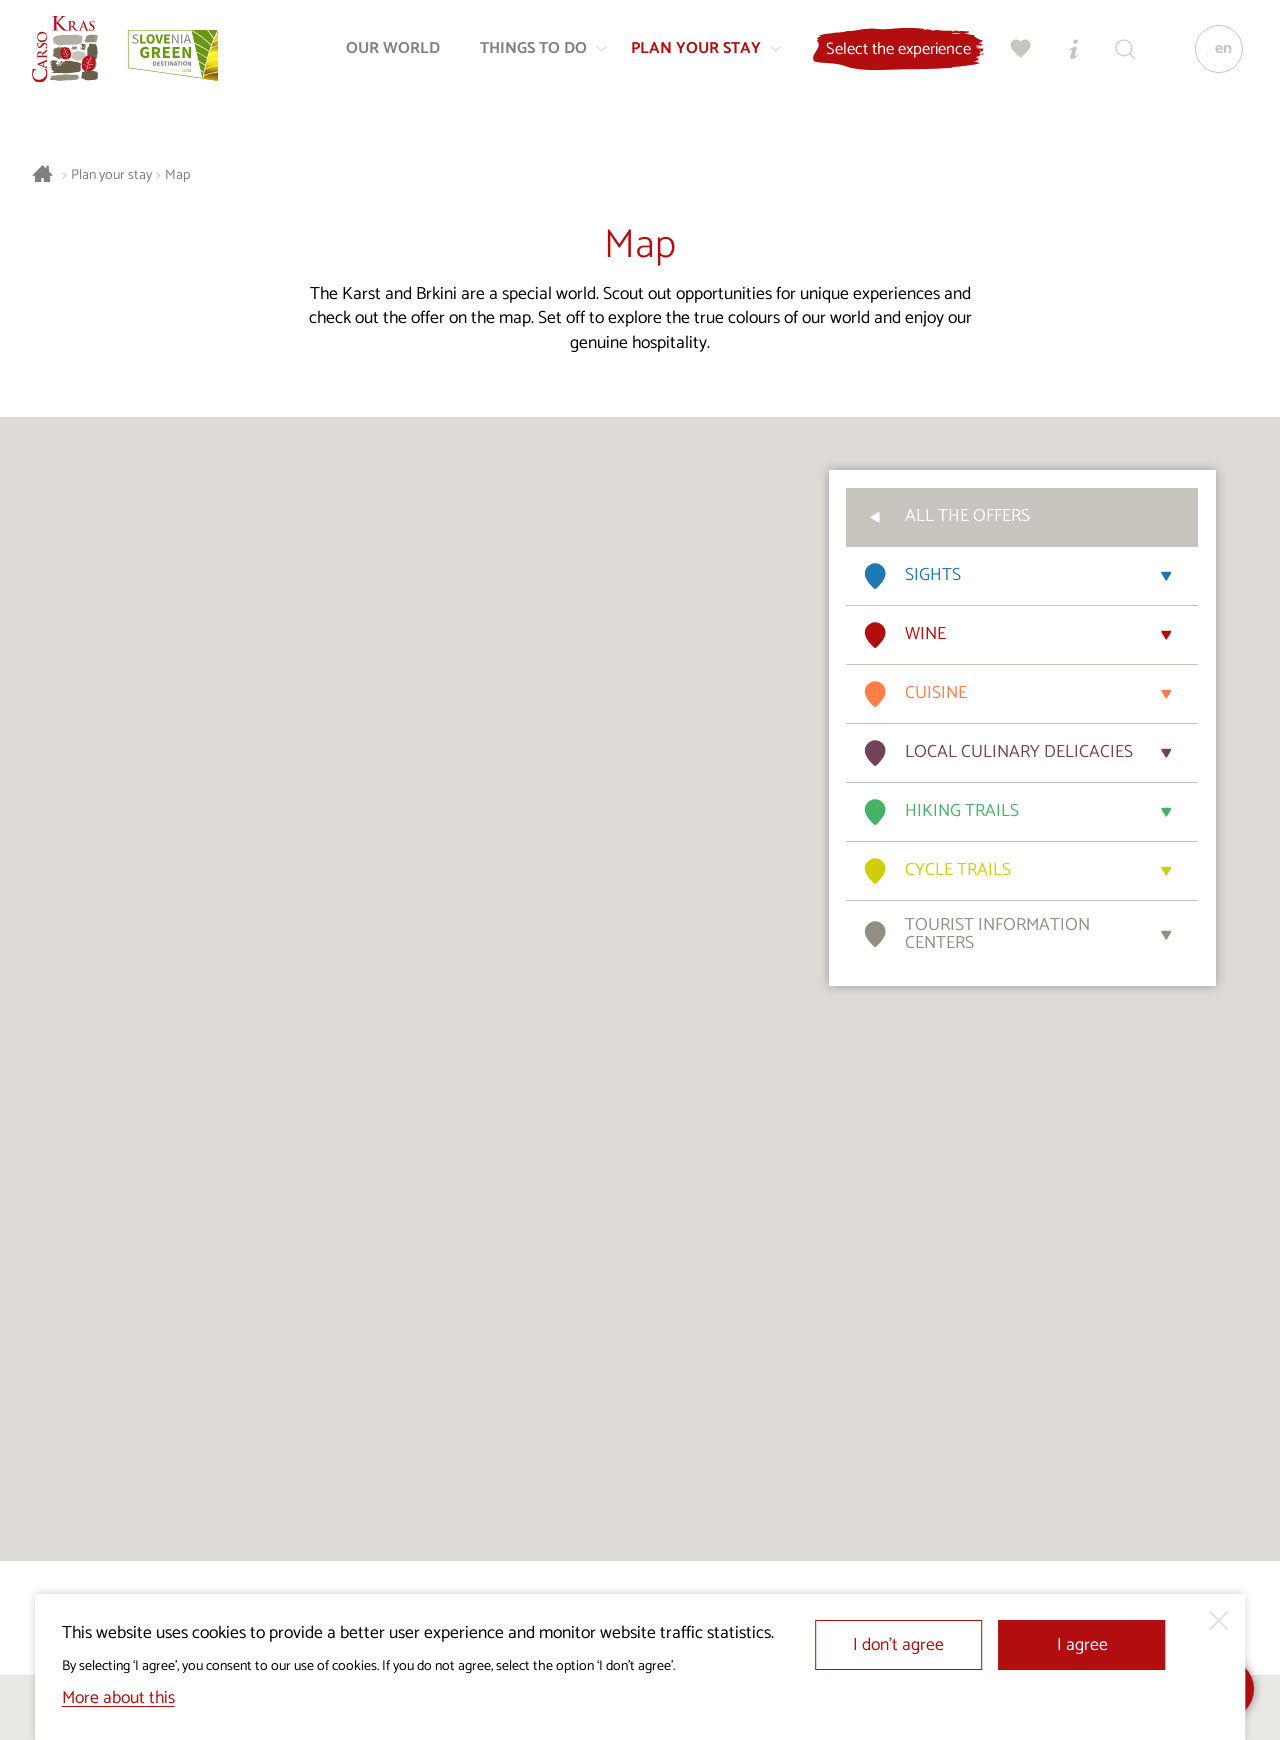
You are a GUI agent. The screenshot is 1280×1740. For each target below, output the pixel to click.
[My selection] (1015, 56)
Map (177, 175)
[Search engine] (1119, 56)
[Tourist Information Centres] (1067, 56)
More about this (118, 1698)
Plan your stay (111, 175)
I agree (1082, 1645)
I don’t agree (898, 1645)
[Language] (1213, 56)
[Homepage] (72, 56)
